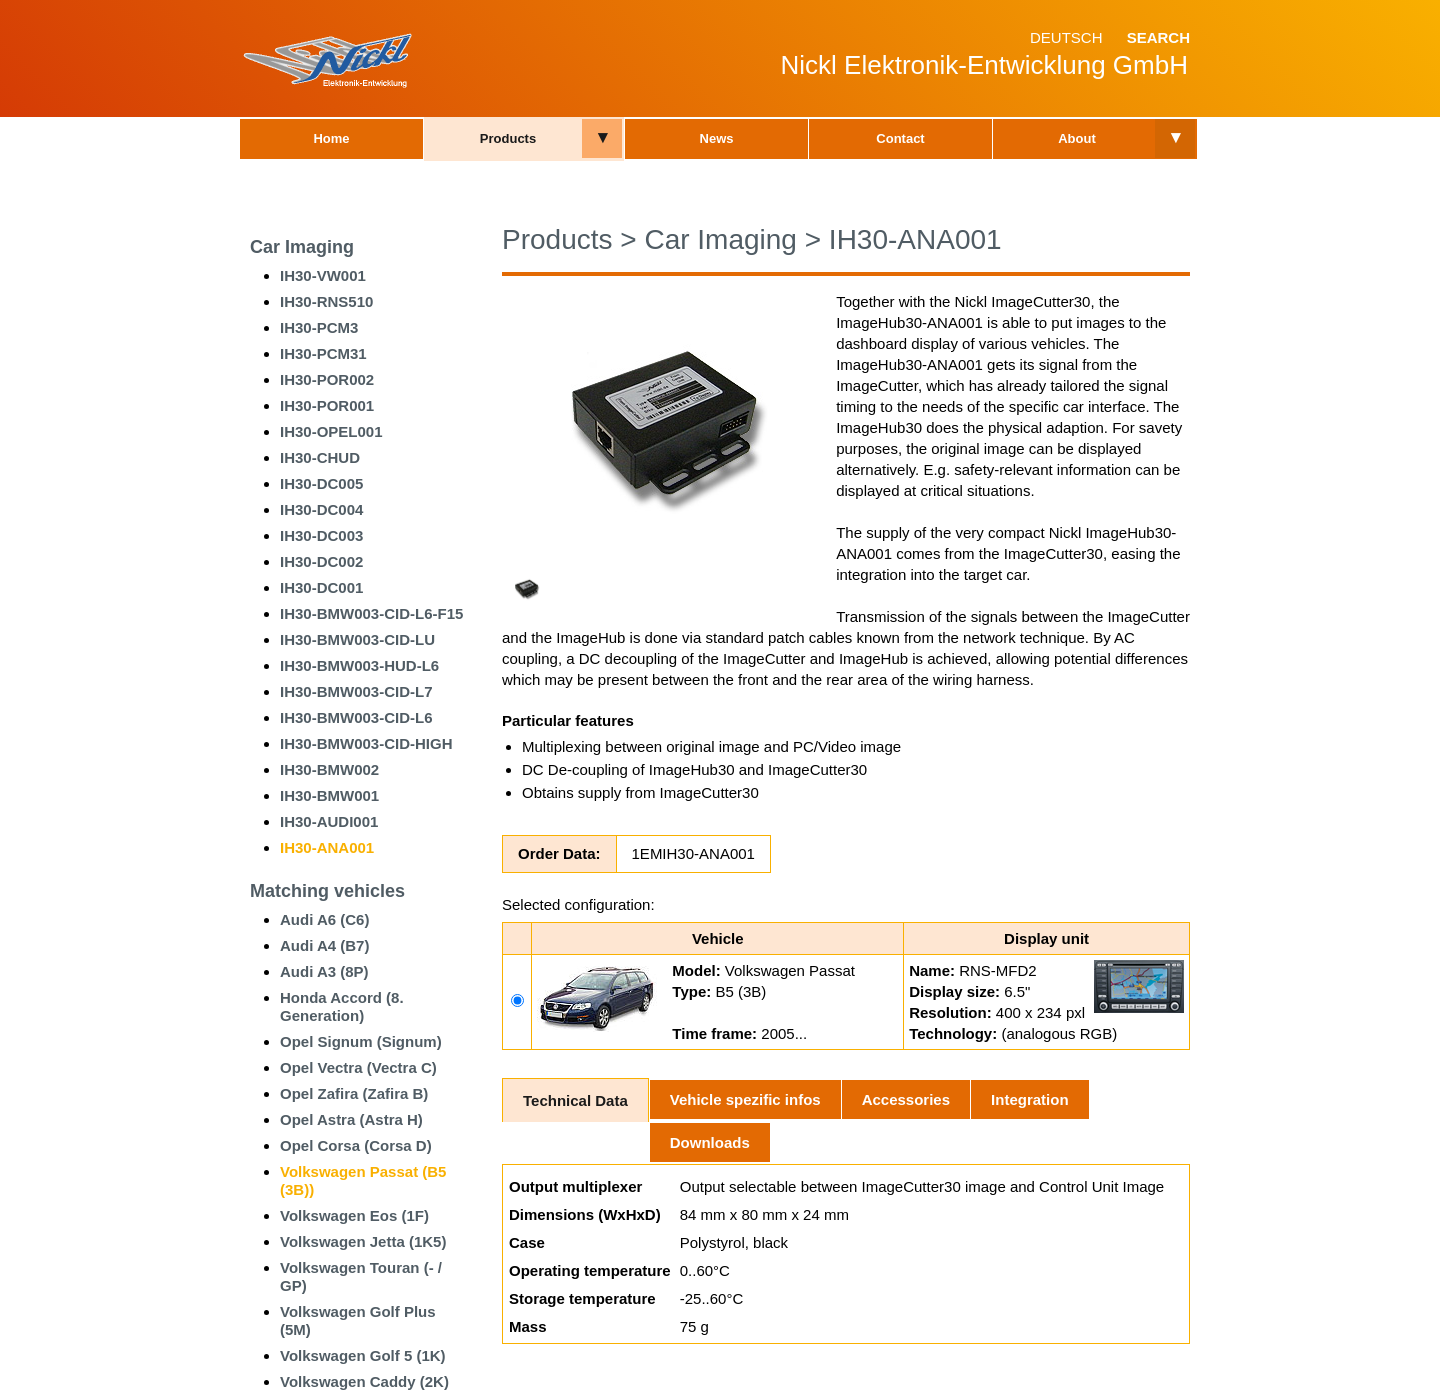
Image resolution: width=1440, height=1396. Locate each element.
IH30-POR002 (327, 379)
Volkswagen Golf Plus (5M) (358, 1320)
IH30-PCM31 (323, 353)
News (717, 138)
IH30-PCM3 (319, 327)
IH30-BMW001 (329, 795)
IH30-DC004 (321, 509)
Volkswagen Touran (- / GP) (361, 1276)
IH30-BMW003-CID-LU (357, 639)
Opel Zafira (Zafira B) (354, 1093)
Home (331, 138)
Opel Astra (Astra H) (351, 1119)
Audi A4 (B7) (324, 945)
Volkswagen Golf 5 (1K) (363, 1355)
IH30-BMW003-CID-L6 (356, 717)
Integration (1030, 1099)
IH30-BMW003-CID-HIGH (366, 743)
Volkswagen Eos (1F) (354, 1215)
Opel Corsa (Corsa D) (356, 1145)
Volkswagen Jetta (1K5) (363, 1241)
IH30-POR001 (327, 405)
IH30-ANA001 (327, 847)
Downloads (710, 1142)
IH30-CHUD (320, 457)
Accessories (906, 1099)
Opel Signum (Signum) (361, 1041)
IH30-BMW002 (329, 769)
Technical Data (575, 1100)
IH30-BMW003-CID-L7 (356, 691)
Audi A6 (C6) (324, 919)
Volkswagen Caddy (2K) (364, 1381)
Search (1158, 37)
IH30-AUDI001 (329, 821)
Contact (900, 138)
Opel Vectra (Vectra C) (358, 1067)
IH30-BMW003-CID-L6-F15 (371, 613)
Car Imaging (302, 247)
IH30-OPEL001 (331, 431)
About (1077, 138)
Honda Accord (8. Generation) (342, 1006)
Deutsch (1066, 37)
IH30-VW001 (323, 275)
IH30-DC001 (321, 587)
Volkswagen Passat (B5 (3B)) (363, 1180)
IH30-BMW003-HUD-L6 (359, 665)
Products (508, 138)
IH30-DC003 (321, 535)
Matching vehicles (327, 891)
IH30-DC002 (321, 561)
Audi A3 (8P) (324, 971)
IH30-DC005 (321, 483)
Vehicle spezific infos (745, 1099)
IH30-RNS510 (326, 301)
